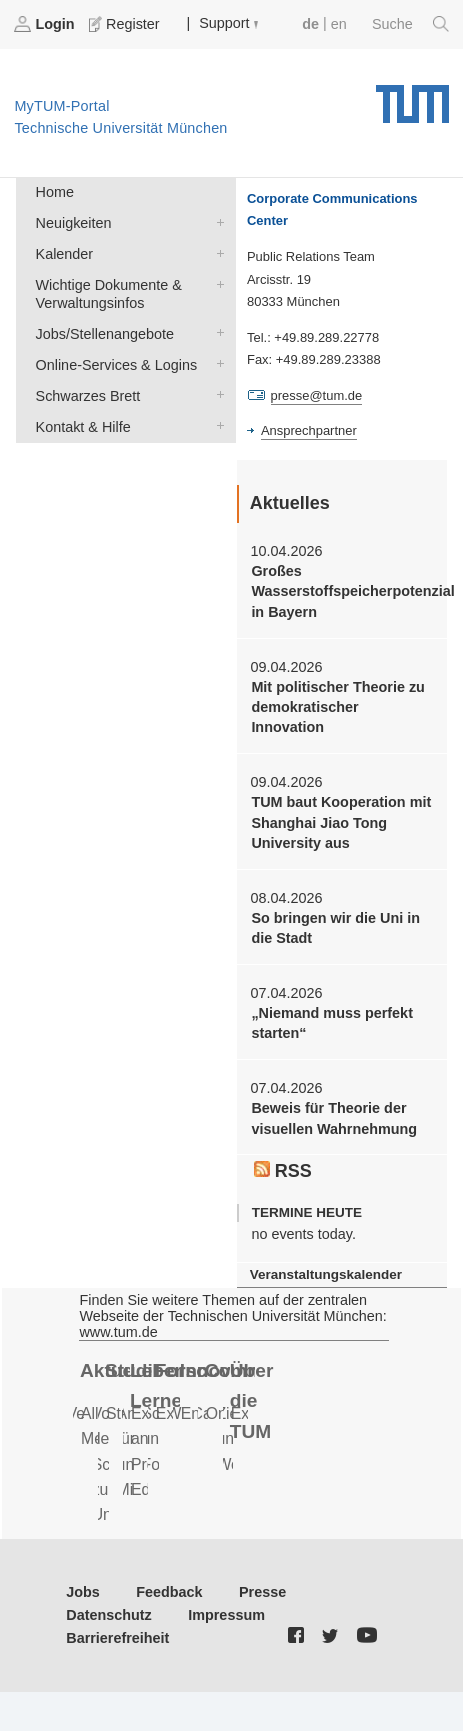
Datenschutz (109, 1615)
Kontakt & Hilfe (216, 425)
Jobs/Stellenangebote (216, 332)
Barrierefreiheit (117, 1638)
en (339, 24)
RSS (283, 1171)
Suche (410, 24)
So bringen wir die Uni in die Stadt (335, 928)
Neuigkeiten (216, 221)
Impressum (226, 1615)
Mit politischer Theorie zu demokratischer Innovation (338, 707)
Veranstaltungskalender (326, 1274)
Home (55, 192)
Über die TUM (252, 1401)
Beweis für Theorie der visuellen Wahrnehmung (334, 1118)
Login (46, 24)
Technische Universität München (412, 97)
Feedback (169, 1592)
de (310, 24)
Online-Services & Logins (216, 363)
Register (126, 24)
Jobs (83, 1592)
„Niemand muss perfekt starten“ (332, 1023)
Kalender (216, 252)
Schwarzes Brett (216, 394)
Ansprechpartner (309, 430)
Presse (262, 1592)
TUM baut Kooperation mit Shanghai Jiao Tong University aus (341, 822)
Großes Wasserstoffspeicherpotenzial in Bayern (341, 591)
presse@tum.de (317, 395)
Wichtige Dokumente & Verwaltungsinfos (216, 283)
